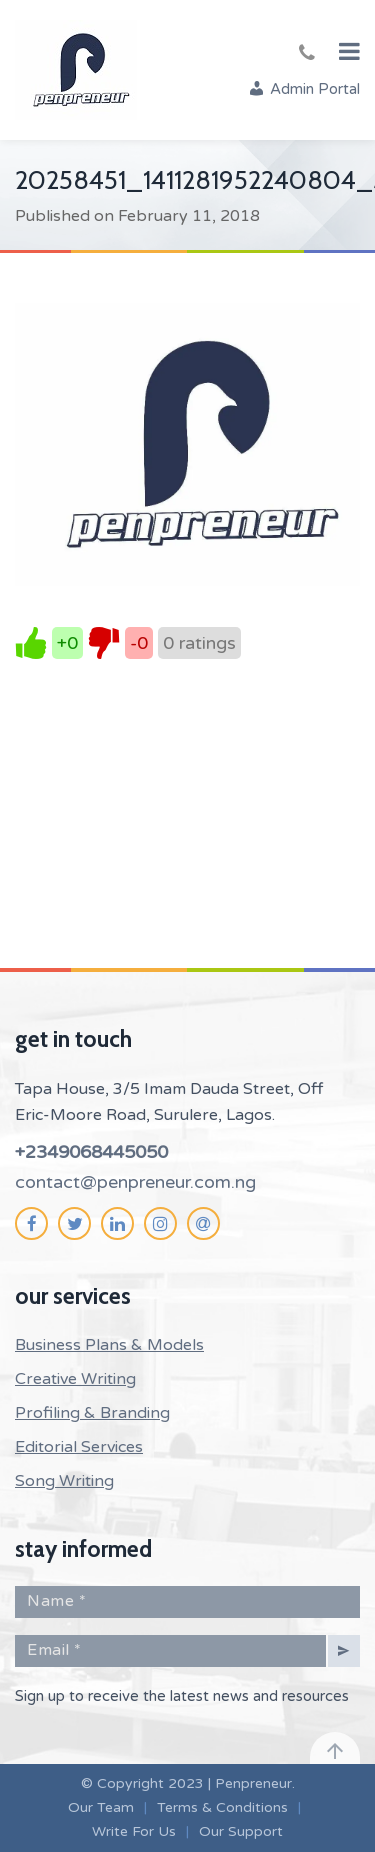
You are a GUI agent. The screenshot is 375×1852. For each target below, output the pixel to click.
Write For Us (134, 1831)
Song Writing (64, 1481)
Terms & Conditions (222, 1807)
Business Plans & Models (109, 1345)
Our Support (241, 1831)
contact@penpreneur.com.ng (135, 1182)
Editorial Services (79, 1447)
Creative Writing (75, 1379)
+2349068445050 (91, 1152)
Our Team (101, 1807)
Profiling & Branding (92, 1413)
